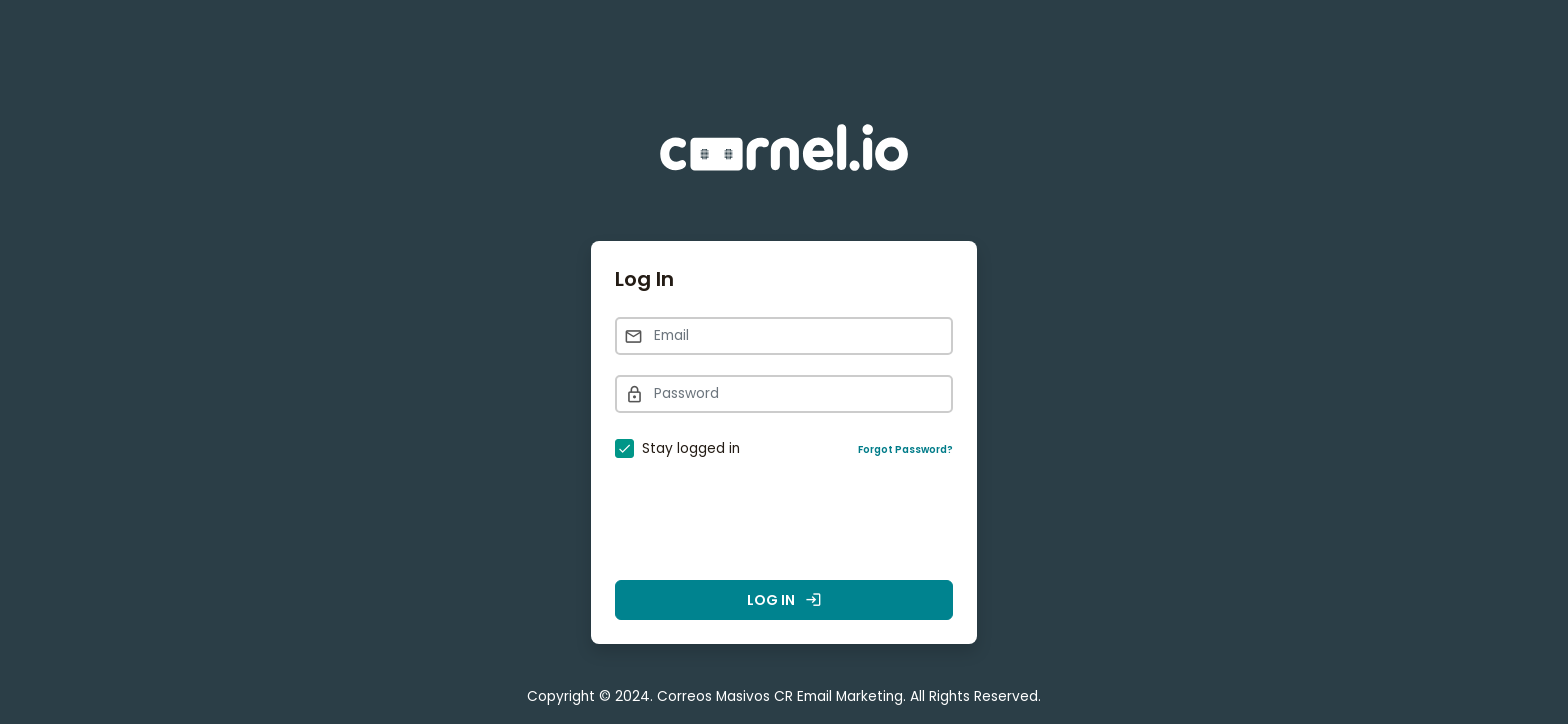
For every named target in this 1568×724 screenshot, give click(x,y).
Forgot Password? (905, 449)
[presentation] (784, 521)
